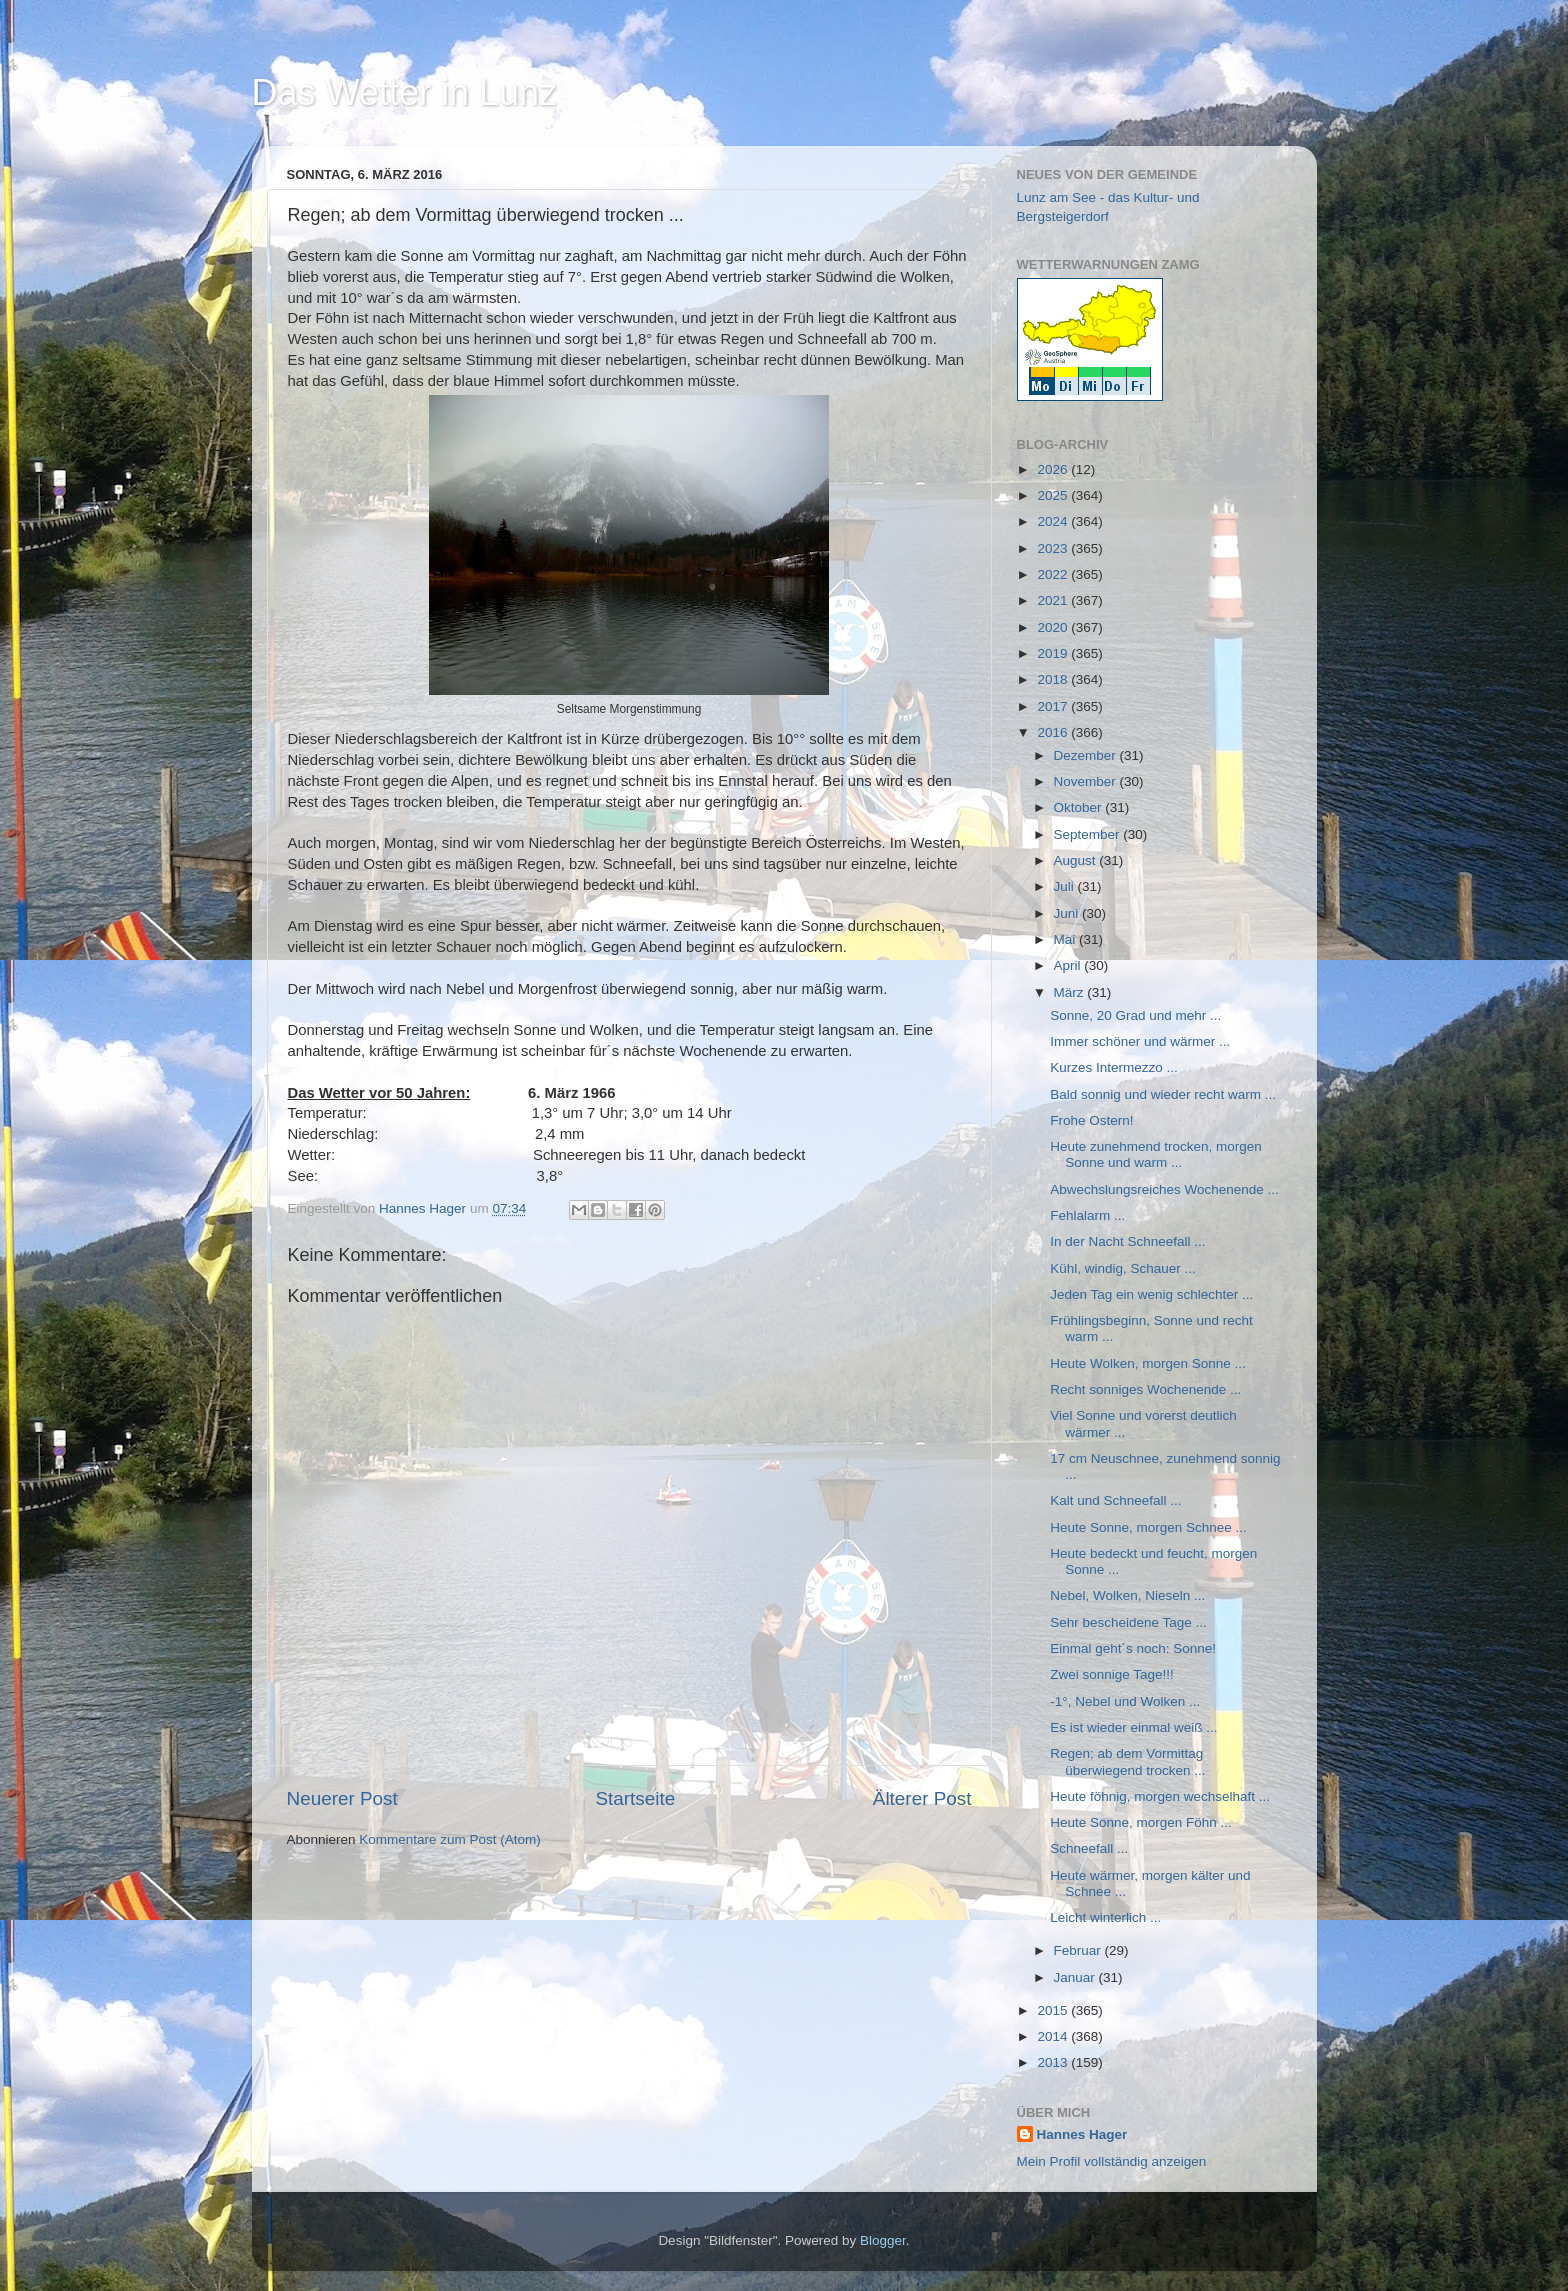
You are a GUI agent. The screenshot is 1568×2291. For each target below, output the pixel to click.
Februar (1079, 1950)
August (1077, 860)
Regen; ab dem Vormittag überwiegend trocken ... (1127, 1761)
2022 (1054, 574)
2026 (1054, 469)
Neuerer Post (342, 1798)
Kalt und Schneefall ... (1115, 1500)
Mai (1067, 939)
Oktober (1080, 807)
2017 (1054, 706)
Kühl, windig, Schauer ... (1123, 1268)
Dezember (1087, 755)
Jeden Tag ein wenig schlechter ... (1151, 1294)
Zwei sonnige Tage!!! (1112, 1674)
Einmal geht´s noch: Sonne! (1133, 1648)
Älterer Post (922, 1798)
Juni (1068, 913)
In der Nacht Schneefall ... (1127, 1241)
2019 (1054, 653)
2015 (1054, 2010)
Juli (1066, 886)
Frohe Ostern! (1091, 1120)
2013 (1054, 2062)
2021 (1054, 600)
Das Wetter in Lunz (404, 92)
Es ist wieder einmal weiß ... (1133, 1727)
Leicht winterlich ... (1105, 1917)
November (1087, 781)
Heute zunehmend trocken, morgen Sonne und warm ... (1156, 1154)
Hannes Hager (1082, 2134)
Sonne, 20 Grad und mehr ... (1135, 1015)
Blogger (883, 2240)
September (1089, 834)
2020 (1054, 627)
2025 (1054, 495)
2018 (1054, 679)
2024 (1054, 521)
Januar (1076, 1977)
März (1071, 992)
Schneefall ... (1089, 1848)
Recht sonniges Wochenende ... (1145, 1389)
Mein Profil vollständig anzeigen (1112, 2161)
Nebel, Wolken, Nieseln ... (1127, 1595)
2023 (1054, 548)
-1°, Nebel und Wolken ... (1125, 1701)
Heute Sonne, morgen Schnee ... (1148, 1527)
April (1069, 965)
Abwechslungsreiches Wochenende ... (1164, 1189)
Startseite (635, 1798)
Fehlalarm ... (1087, 1215)
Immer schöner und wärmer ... (1140, 1041)
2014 (1054, 2036)
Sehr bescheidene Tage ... (1128, 1622)
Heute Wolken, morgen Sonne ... (1148, 1363)
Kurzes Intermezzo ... (1114, 1067)
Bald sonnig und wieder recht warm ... (1163, 1094)
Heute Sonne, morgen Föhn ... (1141, 1822)
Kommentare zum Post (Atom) (450, 1839)
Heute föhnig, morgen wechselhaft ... (1160, 1796)
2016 (1054, 732)
